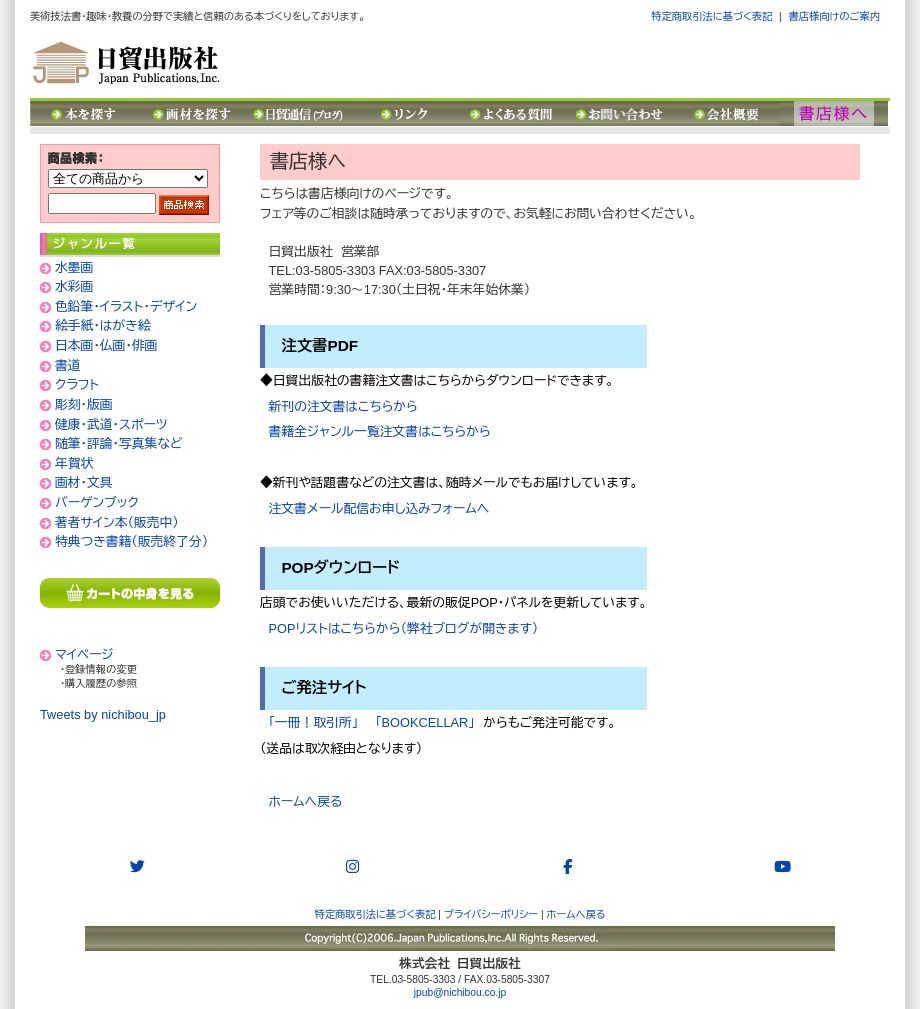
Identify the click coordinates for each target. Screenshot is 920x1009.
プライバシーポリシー (491, 914)
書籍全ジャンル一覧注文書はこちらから (380, 431)
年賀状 (74, 463)
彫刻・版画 (84, 404)
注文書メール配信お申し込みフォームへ (374, 508)
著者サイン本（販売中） (117, 522)
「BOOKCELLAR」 (421, 722)
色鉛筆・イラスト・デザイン (126, 306)
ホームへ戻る (301, 801)
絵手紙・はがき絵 (103, 325)
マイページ (84, 654)
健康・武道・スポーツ (111, 424)
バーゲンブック (97, 502)
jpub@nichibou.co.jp (460, 992)
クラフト (77, 384)
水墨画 (74, 267)
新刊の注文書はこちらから (343, 406)
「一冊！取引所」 (314, 722)
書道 (68, 365)
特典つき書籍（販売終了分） (131, 541)
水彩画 (74, 286)
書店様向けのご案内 (834, 16)
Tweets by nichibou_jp (103, 714)
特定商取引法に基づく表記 (711, 16)
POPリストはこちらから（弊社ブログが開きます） (399, 628)
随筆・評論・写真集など (118, 443)
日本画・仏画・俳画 (106, 345)
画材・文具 (84, 482)
